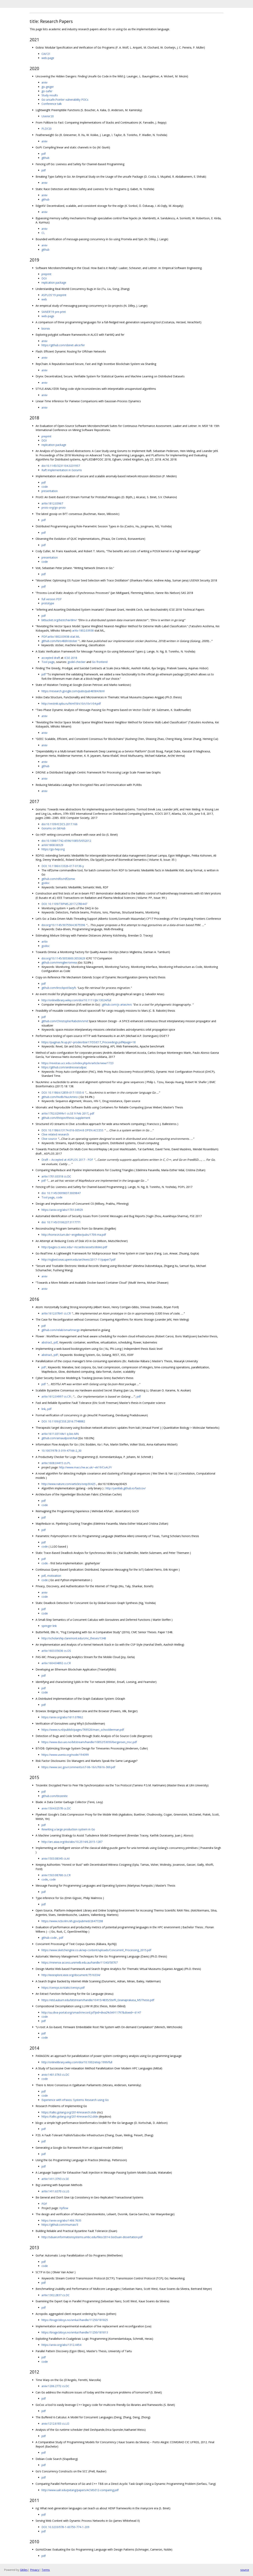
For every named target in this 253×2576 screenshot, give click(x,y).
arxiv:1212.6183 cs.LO (55, 2423)
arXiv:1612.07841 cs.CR (56, 1313)
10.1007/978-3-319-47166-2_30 (61, 1450)
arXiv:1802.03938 (83, 630)
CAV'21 (46, 54)
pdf (44, 154)
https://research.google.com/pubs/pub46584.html (73, 691)
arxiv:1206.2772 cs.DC (55, 2386)
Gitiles (24, 2570)
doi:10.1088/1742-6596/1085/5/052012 (66, 841)
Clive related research (55, 1134)
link (44, 1409)
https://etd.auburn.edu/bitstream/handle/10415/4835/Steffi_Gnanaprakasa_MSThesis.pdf (98, 2000)
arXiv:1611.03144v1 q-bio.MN (60, 1434)
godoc (46, 883)
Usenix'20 (48, 116)
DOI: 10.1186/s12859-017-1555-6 (63, 1092)
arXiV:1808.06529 (52, 845)
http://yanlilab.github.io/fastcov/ (126, 1488)
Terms (46, 2570)
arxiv (44, 82)
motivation (54, 1576)
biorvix (46, 328)
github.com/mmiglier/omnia (59, 962)
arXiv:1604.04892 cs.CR (56, 1663)
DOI (44, 278)
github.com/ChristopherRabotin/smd (65, 1021)
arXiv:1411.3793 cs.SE (55, 2179)
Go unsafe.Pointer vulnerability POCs (65, 99)
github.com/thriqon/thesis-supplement (66, 1118)
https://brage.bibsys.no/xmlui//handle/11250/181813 (75, 2332)
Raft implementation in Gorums (62, 470)
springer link (49, 1626)
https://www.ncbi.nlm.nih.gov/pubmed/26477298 (72, 1921)
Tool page (48, 662)
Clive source (49, 1139)
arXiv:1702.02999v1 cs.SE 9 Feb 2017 (65, 1113)
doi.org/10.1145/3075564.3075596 (63, 925)
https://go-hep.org (53, 849)
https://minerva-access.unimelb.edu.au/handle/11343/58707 (80, 1962)
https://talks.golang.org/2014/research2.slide (70, 2116)
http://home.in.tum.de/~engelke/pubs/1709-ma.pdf (74, 1234)
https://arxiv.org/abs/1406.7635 (61, 2220)
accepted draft (51, 658)
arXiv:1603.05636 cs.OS (56, 1651)
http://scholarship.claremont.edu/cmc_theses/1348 (74, 1638)
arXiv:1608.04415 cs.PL (56, 1463)
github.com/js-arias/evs (117, 1004)
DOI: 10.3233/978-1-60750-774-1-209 (65, 2527)
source (244, 2570)
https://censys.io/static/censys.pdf (63, 1987)
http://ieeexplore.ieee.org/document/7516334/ (71, 1975)
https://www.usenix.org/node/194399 (65, 1755)
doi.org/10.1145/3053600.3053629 (63, 958)
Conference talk (52, 104)
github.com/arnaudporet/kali (60, 1438)
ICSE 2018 (70, 658)
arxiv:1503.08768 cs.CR (56, 1875)
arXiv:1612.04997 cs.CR (56, 1396)
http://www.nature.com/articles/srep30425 (68, 1484)
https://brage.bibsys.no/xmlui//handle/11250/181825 (75, 2320)
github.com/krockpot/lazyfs (59, 988)
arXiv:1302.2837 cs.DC (56, 2295)
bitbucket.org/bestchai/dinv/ (59, 620)
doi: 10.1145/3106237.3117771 (61, 1222)
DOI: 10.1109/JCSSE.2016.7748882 (63, 1421)
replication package (54, 282)
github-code (49, 1937)
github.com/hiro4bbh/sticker (60, 641)
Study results (50, 95)
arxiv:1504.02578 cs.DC (56, 1808)
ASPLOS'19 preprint (54, 295)
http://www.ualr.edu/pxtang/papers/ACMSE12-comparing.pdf (80, 2490)
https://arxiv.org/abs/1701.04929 (62, 1210)
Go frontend (100, 662)
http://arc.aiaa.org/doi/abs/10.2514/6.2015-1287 (72, 1842)
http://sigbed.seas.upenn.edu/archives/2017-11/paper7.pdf (78, 1259)
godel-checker (77, 662)
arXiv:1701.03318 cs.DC (56, 1176)
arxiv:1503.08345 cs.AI (56, 1858)
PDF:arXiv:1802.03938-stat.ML (61, 636)
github (45, 158)
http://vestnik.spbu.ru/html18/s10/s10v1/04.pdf (71, 703)
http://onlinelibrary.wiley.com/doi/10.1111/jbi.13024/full (76, 1000)
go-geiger (48, 87)
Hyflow (63, 2208)
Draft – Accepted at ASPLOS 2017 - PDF (67, 1159)
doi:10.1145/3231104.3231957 (61, 466)
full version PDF (52, 599)
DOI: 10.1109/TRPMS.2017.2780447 (64, 904)
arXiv (45, 941)
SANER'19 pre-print (54, 312)
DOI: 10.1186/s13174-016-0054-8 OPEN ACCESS (72, 1130)
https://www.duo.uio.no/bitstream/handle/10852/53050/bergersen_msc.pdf (89, 1742)
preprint (46, 274)
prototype (48, 603)
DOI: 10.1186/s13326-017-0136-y (63, 866)
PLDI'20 (47, 128)
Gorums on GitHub (53, 828)
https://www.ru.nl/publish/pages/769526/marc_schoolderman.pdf (83, 1729)
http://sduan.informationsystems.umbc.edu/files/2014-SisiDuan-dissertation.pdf (92, 2237)
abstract (47, 1342)
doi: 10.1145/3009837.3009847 (61, 1193)
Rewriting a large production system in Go (68, 1829)
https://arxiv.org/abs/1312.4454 (61, 2345)
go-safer (47, 91)
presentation (50, 491)
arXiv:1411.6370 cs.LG (55, 2191)
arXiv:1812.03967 (52, 503)
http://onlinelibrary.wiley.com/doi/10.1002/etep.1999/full (77, 2062)
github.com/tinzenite (55, 1796)
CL (43, 233)
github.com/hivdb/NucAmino (60, 1097)
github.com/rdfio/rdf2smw (58, 879)
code (45, 486)
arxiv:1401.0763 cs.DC (55, 2074)
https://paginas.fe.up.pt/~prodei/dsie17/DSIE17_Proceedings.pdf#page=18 (89, 1042)
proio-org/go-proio (54, 507)
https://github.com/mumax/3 (60, 2224)
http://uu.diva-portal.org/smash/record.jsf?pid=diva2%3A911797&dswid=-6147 (91, 2012)
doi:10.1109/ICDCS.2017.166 (59, 824)
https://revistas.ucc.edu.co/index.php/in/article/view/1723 (77, 1063)
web (44, 299)
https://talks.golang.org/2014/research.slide (69, 2112)
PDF (44, 2204)
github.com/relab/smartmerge (61, 1330)
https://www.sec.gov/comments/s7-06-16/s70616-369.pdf (78, 1767)
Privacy (34, 2570)
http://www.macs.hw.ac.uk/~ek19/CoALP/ (85, 1467)
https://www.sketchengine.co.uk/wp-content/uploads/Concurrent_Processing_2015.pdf (96, 1950)
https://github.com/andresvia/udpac (64, 1067)
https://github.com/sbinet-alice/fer (63, 345)
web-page (48, 58)
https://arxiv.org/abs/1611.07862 (62, 1717)
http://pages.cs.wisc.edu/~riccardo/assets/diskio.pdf (74, 1247)
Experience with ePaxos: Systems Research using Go (75, 2100)
